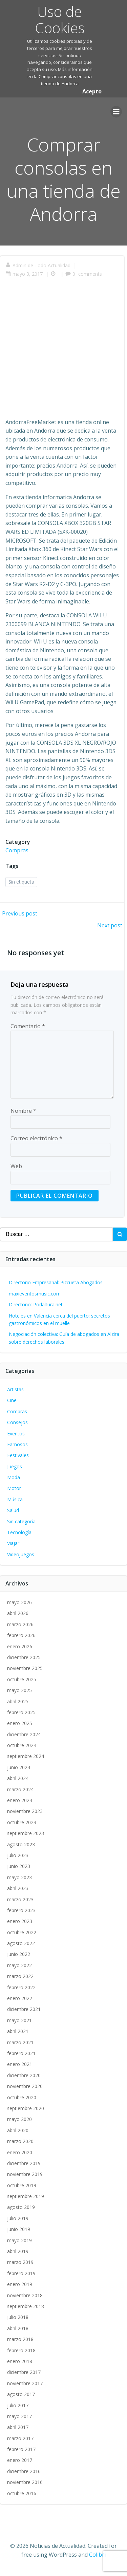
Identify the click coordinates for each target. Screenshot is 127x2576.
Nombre (23, 1110)
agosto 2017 (21, 2394)
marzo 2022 (20, 1976)
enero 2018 (19, 2361)
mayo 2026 (19, 1602)
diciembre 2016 (24, 2471)
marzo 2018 (20, 2339)
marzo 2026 (20, 1624)
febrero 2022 (21, 1987)
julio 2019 (17, 2218)
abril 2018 (17, 2328)
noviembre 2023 (25, 1811)
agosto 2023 (21, 1844)
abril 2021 (17, 2031)
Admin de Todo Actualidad (37, 265)
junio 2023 (18, 1866)
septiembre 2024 (25, 1756)
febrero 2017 (21, 2449)
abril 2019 (17, 2251)
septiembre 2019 (25, 2196)
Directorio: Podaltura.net (36, 1304)
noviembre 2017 (25, 2383)
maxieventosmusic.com (35, 1293)
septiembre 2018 (25, 2306)
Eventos (16, 1433)
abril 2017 (17, 2427)
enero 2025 (19, 1723)
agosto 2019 (21, 2207)
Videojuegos (20, 1554)
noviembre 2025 (25, 1668)
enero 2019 (19, 2284)
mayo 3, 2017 (24, 274)
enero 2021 (19, 2064)
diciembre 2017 (24, 2372)
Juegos (14, 1466)
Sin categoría (21, 1521)
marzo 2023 (20, 1899)
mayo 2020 (19, 2119)
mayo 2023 (19, 1877)
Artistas (15, 1389)
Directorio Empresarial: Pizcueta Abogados (56, 1282)
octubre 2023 (21, 1822)
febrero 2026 (21, 1635)
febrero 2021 (21, 2053)
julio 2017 (17, 2405)
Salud (13, 1510)
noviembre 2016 (25, 2482)
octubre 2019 (21, 2185)
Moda (13, 1477)
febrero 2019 (21, 2273)
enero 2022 (19, 1998)
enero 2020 (19, 2152)
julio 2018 (17, 2317)
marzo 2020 (20, 2141)
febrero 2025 (21, 1712)
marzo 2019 (20, 2262)
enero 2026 (19, 1646)
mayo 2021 (19, 2020)
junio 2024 (18, 1767)
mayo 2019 (19, 2240)
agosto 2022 (21, 1943)
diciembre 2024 (24, 1734)
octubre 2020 (21, 2097)
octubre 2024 (21, 1745)
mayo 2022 (19, 1965)
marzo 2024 (20, 1789)
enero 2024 (19, 1800)
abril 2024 (17, 1778)
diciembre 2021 (24, 2009)
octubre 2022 (21, 1932)
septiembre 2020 (25, 2108)
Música (15, 1499)
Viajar (13, 1543)
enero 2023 (19, 1921)
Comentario (27, 1026)
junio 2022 (18, 1954)
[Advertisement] (63, 351)
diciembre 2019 (24, 2163)
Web (16, 1166)
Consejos (17, 1422)
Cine (12, 1400)
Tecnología (19, 1532)
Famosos (17, 1444)
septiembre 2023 (25, 1833)
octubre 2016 (21, 2493)
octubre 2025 (21, 1679)
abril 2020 (17, 2130)
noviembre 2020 (25, 2086)
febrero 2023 (21, 1910)
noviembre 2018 (25, 2295)
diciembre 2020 (24, 2075)
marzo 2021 (20, 2042)
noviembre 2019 (25, 2174)
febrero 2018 (21, 2350)
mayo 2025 (19, 1690)
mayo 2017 (19, 2416)
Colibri (97, 2554)
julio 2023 (17, 1855)
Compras (16, 850)
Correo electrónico (36, 1138)
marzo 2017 (20, 2438)
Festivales (18, 1455)
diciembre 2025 (24, 1657)
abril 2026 (17, 1613)
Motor (14, 1488)
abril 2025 (17, 1701)
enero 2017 (19, 2460)
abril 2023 (17, 1888)
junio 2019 (18, 2229)
